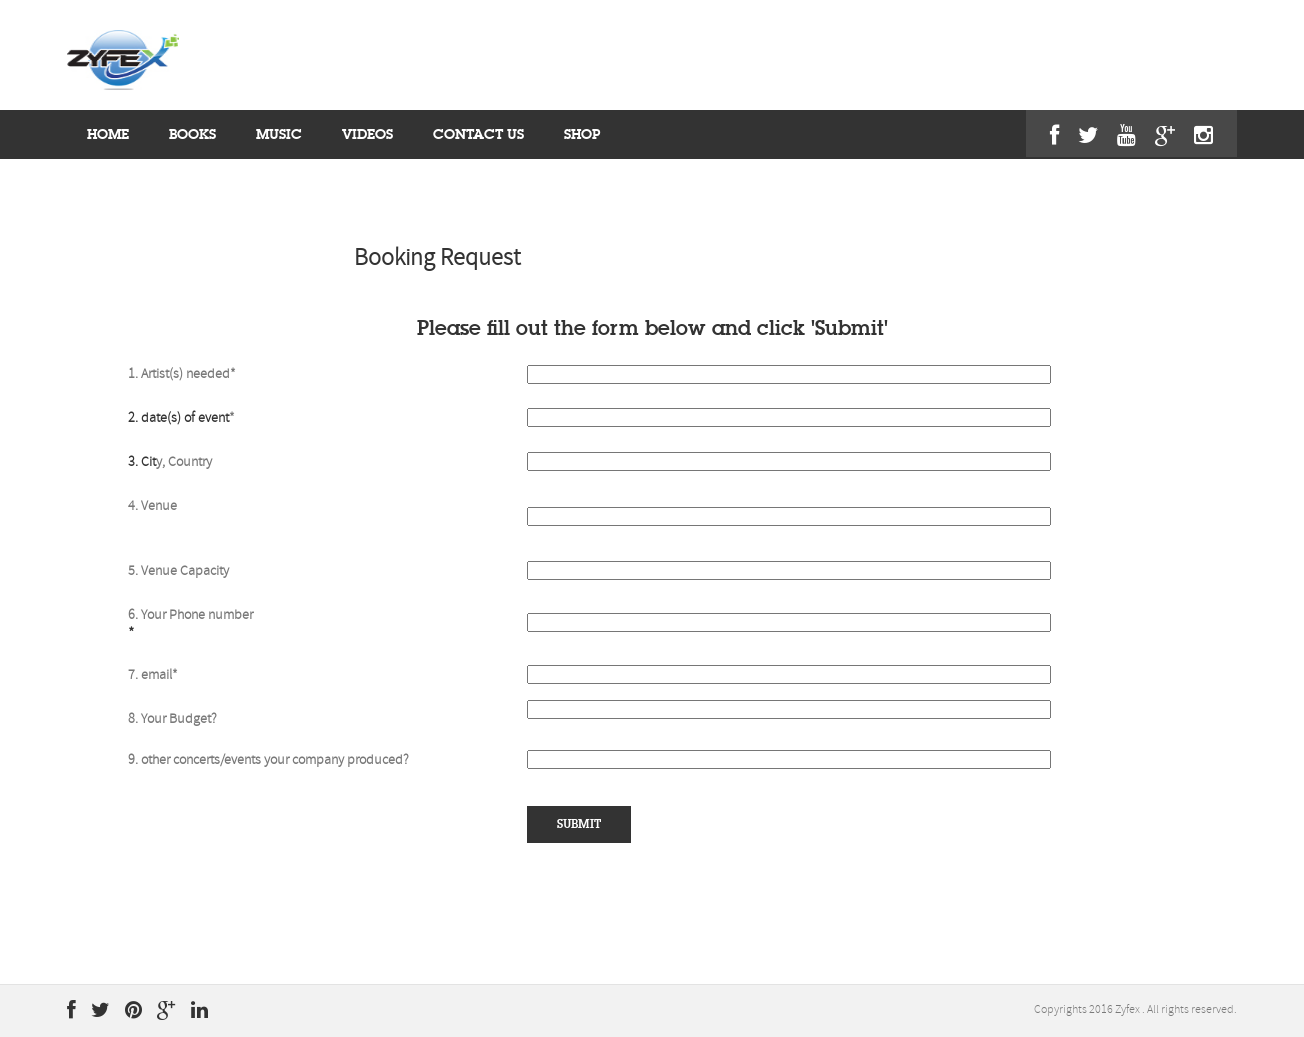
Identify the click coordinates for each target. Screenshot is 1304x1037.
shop (582, 134)
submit (579, 824)
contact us (478, 134)
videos (367, 134)
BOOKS (192, 134)
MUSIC (279, 134)
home (108, 134)
